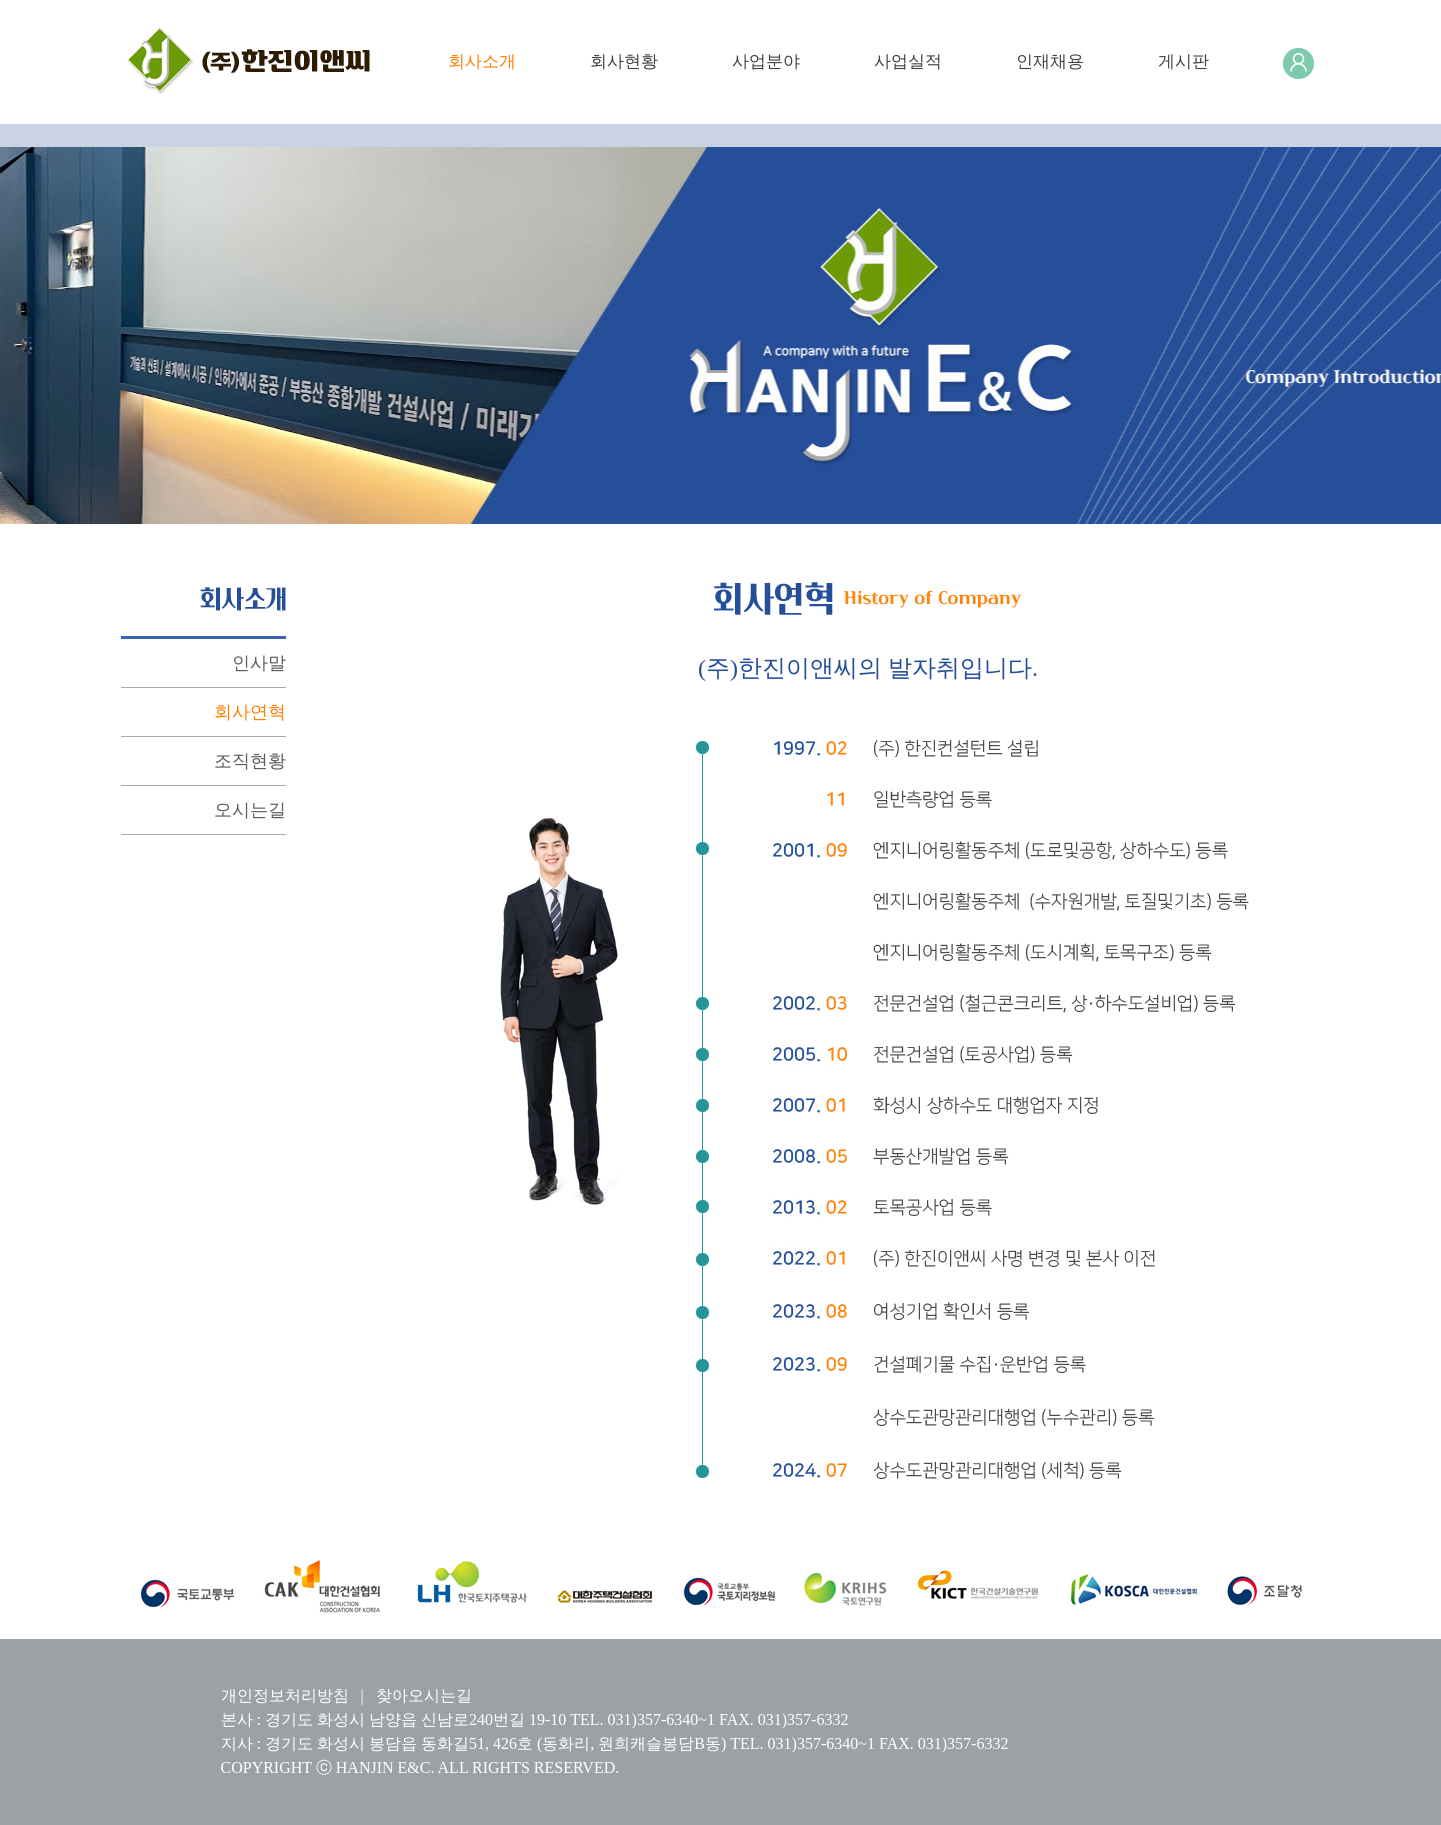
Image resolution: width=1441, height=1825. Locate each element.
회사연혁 (250, 712)
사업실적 (908, 61)
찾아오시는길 (424, 1695)
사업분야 (766, 61)
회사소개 (482, 61)
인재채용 (1050, 61)
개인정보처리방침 (285, 1695)
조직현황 (250, 761)
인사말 (259, 663)
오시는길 (250, 810)
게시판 (1183, 61)
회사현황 (624, 61)
